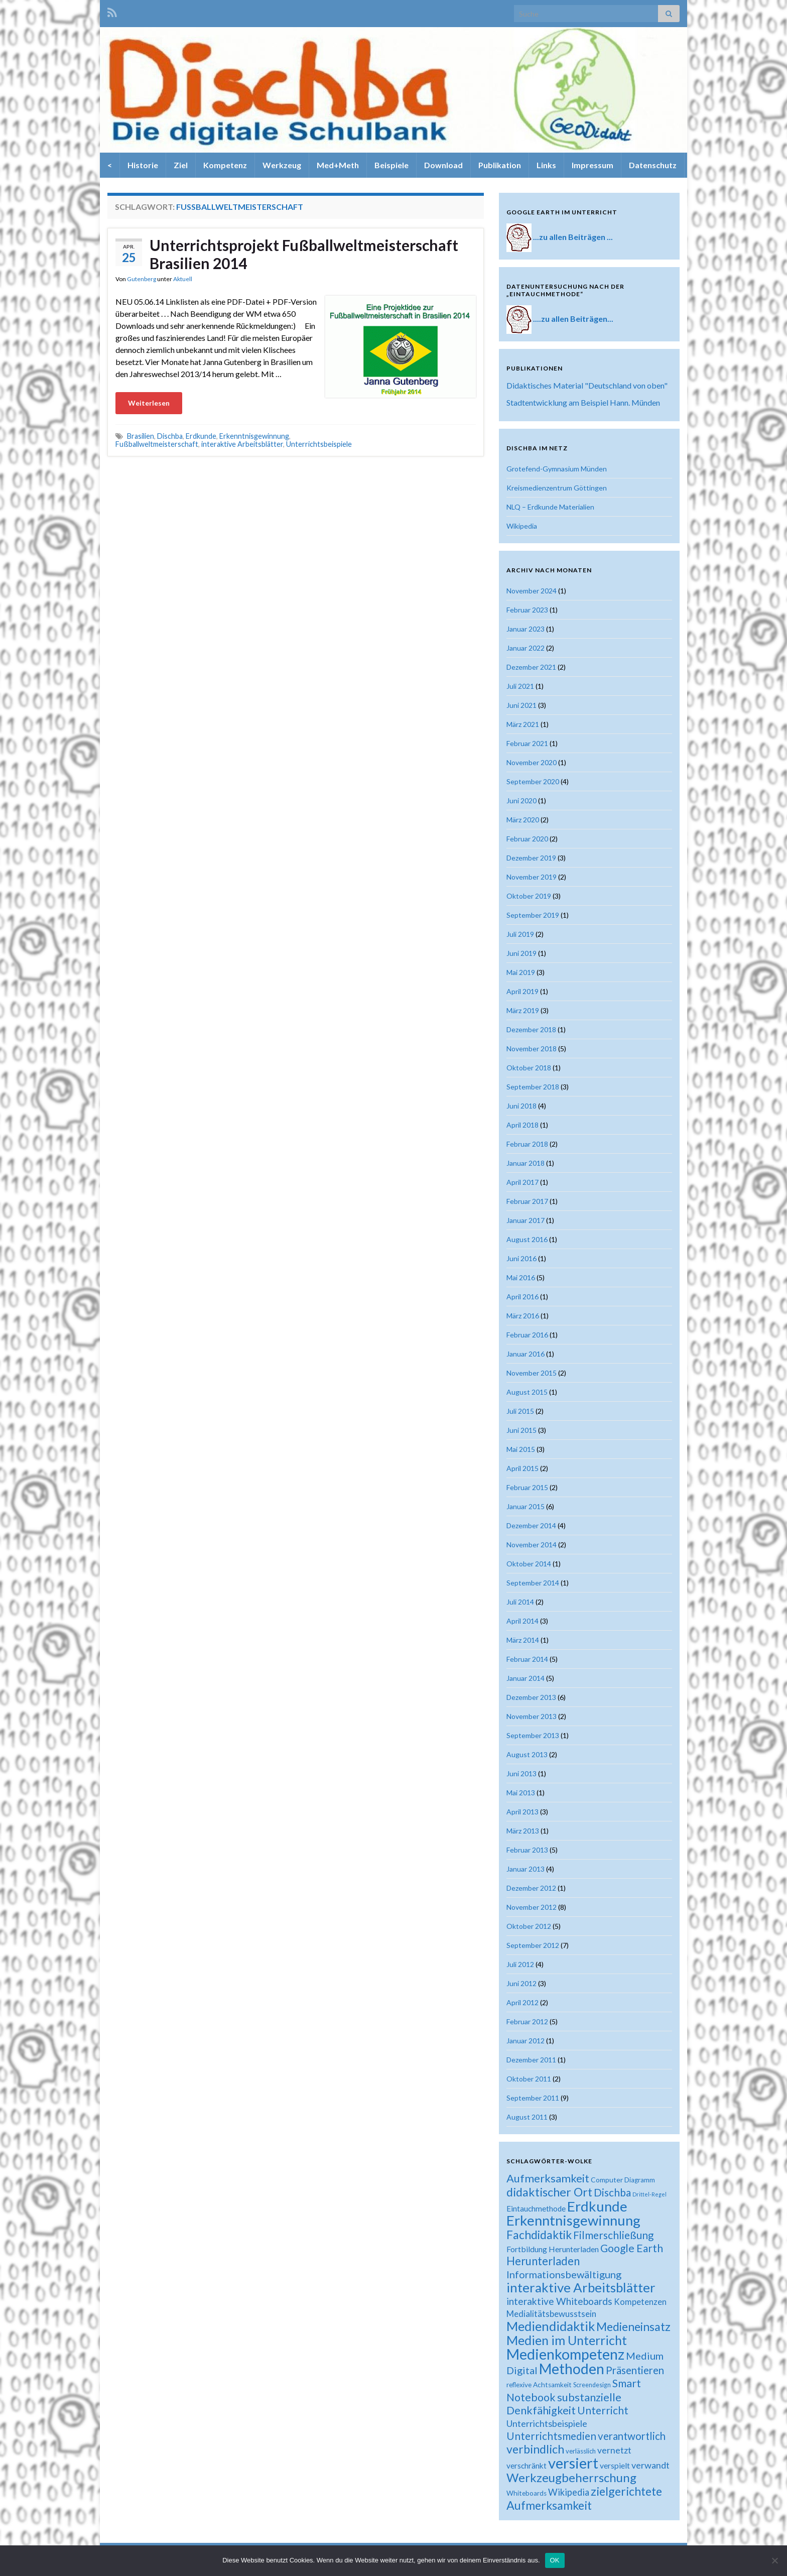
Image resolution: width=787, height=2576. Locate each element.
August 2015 (527, 1392)
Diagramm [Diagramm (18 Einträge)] (639, 2180)
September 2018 (532, 1086)
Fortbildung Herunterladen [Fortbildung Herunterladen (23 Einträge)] (552, 2249)
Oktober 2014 (528, 1563)
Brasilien (140, 436)
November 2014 (531, 1544)
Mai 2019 (520, 972)
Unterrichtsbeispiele (319, 444)
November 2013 (531, 1716)
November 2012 (531, 1907)
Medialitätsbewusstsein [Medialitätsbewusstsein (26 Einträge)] (551, 2313)
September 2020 (532, 781)
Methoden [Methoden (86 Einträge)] (571, 2368)
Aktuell (182, 279)
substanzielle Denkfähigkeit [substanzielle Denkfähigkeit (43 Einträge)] (563, 2404)
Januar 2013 (525, 1869)
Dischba (170, 436)
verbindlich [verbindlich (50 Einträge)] (535, 2449)
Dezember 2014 (531, 1525)
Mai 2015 (520, 1449)
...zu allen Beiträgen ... (573, 236)
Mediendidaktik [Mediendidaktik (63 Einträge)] (550, 2326)
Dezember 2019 (531, 857)
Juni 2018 (521, 1105)
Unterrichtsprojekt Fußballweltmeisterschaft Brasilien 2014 (304, 254)
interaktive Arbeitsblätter (242, 444)
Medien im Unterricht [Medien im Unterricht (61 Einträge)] (566, 2340)
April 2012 (522, 2002)
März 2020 (522, 819)
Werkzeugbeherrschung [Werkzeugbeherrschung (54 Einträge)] (571, 2477)
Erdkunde (201, 436)
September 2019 (532, 915)
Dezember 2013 (531, 1697)
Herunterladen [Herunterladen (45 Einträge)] (543, 2261)
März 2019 (522, 1010)
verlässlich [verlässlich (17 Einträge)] (581, 2451)
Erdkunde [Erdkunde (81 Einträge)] (597, 2206)
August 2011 (527, 2117)
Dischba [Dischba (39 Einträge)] (612, 2192)
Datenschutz (653, 165)
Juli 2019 (520, 934)
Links (546, 165)
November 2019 (531, 877)
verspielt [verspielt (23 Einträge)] (615, 2465)
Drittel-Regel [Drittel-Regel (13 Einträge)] (649, 2194)
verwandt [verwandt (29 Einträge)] (650, 2465)
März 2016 (522, 1315)
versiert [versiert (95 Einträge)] (573, 2463)
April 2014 (522, 1621)
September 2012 (532, 1945)
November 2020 (531, 762)
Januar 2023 (525, 629)
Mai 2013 (520, 1792)
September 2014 (532, 1582)
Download (443, 165)
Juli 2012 (520, 1964)
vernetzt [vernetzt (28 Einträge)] (614, 2450)
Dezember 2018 (531, 1029)
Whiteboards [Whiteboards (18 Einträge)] (526, 2493)
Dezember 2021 (531, 667)
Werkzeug (282, 165)
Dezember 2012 (531, 1888)
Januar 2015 (525, 1506)
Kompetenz (225, 165)
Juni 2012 (521, 1983)
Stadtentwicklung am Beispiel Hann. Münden (583, 402)
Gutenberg (141, 279)
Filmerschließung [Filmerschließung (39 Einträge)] (613, 2235)
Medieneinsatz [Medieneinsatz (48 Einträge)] (633, 2326)
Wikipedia (521, 526)
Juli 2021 (520, 686)
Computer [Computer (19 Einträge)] (607, 2179)
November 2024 (531, 590)
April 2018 (522, 1125)
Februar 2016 (527, 1334)
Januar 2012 (525, 2040)
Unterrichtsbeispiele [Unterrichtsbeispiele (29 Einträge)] (546, 2423)
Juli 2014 (520, 1602)
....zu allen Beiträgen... (573, 318)
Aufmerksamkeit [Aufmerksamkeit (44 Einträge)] (547, 2178)
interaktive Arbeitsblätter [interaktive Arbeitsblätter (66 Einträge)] (580, 2287)
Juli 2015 (520, 1411)
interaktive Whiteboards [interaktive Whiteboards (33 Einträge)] (559, 2301)
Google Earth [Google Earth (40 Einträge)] (631, 2248)
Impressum (592, 165)
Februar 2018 (527, 1144)
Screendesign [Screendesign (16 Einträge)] (592, 2385)
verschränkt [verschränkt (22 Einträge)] (526, 2465)
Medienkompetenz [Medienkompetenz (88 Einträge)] (565, 2354)
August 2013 (527, 1754)
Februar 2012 (527, 2021)
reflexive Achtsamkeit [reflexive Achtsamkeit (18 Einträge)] (539, 2385)
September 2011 (532, 2098)
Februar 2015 (527, 1487)
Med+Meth (338, 165)
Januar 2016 (525, 1354)
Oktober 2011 (528, 2078)
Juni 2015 (521, 1430)
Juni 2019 (521, 953)
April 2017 (522, 1182)
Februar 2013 (527, 1850)
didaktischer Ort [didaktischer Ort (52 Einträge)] (549, 2192)
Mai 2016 (520, 1277)
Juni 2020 (521, 800)
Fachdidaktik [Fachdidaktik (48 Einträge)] (539, 2235)
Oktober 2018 (528, 1067)
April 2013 (522, 1811)
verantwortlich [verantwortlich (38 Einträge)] (632, 2436)
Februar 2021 (527, 743)
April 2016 (522, 1296)
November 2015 (531, 1373)
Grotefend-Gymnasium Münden (556, 468)
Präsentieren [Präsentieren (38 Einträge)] (635, 2370)
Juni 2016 (521, 1258)
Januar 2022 (525, 648)
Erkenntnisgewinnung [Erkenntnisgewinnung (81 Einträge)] (573, 2220)
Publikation (499, 165)
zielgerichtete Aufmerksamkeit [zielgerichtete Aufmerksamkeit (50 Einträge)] (584, 2498)
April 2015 (522, 1468)
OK (555, 2560)
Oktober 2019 (528, 896)
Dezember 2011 (531, 2059)
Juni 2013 (521, 1773)
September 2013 (532, 1735)
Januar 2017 (525, 1220)
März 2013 (522, 1830)
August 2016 (527, 1239)
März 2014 (522, 1640)
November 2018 (531, 1048)
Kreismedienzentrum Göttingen (556, 487)
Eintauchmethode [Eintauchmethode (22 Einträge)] (536, 2208)
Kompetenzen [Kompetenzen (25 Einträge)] (640, 2302)
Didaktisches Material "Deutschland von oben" (587, 385)
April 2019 (522, 991)
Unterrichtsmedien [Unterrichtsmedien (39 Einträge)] (551, 2435)
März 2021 (522, 724)
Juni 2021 (521, 705)
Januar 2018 (525, 1163)
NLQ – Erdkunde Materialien (550, 507)
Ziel (181, 165)
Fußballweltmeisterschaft (156, 444)
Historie (142, 165)
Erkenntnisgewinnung (254, 436)
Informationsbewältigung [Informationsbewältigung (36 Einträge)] (563, 2274)
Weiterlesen (149, 403)
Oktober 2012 (528, 1926)
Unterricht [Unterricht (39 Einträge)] (602, 2410)
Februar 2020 (527, 838)
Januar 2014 (525, 1678)
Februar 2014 (527, 1659)
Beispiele (391, 165)
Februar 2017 (527, 1201)
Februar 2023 (527, 609)
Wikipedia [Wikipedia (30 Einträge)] (568, 2492)
